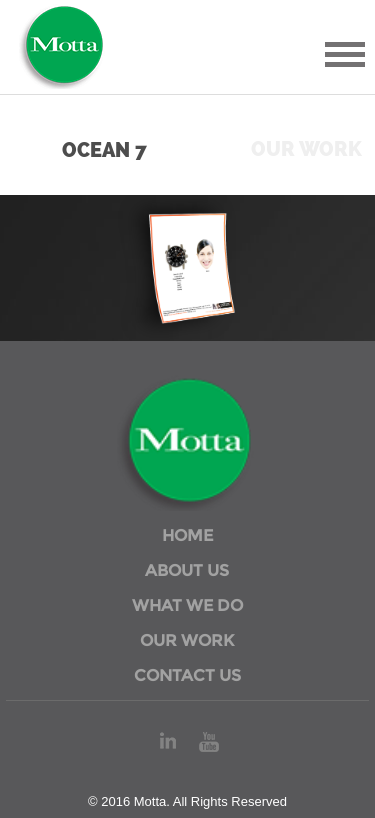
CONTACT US (187, 675)
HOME (187, 535)
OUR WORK (187, 640)
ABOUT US (187, 570)
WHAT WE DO (187, 605)
